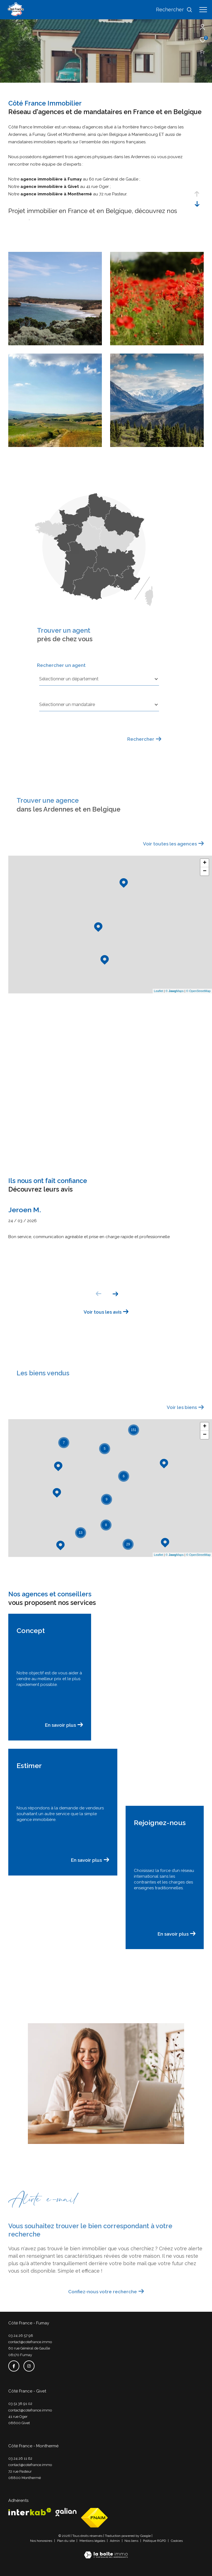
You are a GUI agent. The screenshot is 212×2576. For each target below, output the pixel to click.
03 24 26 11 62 (20, 2458)
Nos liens (131, 2541)
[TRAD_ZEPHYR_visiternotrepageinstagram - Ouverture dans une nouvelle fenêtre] (29, 2366)
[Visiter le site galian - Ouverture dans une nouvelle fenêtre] (65, 2512)
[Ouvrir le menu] (203, 9)
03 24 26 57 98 (20, 2336)
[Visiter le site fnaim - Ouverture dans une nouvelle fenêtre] (94, 2518)
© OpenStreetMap (198, 991)
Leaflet (158, 991)
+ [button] (204, 863)
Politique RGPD (154, 2541)
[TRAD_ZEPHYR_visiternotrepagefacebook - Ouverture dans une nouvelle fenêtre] (13, 2366)
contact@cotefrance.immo (30, 2342)
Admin (115, 2541)
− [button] (204, 871)
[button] (115, 1294)
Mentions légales (93, 2541)
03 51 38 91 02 (20, 2404)
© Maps (175, 991)
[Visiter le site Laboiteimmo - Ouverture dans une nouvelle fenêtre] (106, 2551)
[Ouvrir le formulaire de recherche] (174, 10)
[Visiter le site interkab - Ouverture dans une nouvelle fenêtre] (29, 2511)
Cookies (177, 2541)
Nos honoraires (41, 2541)
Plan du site (66, 2541)
